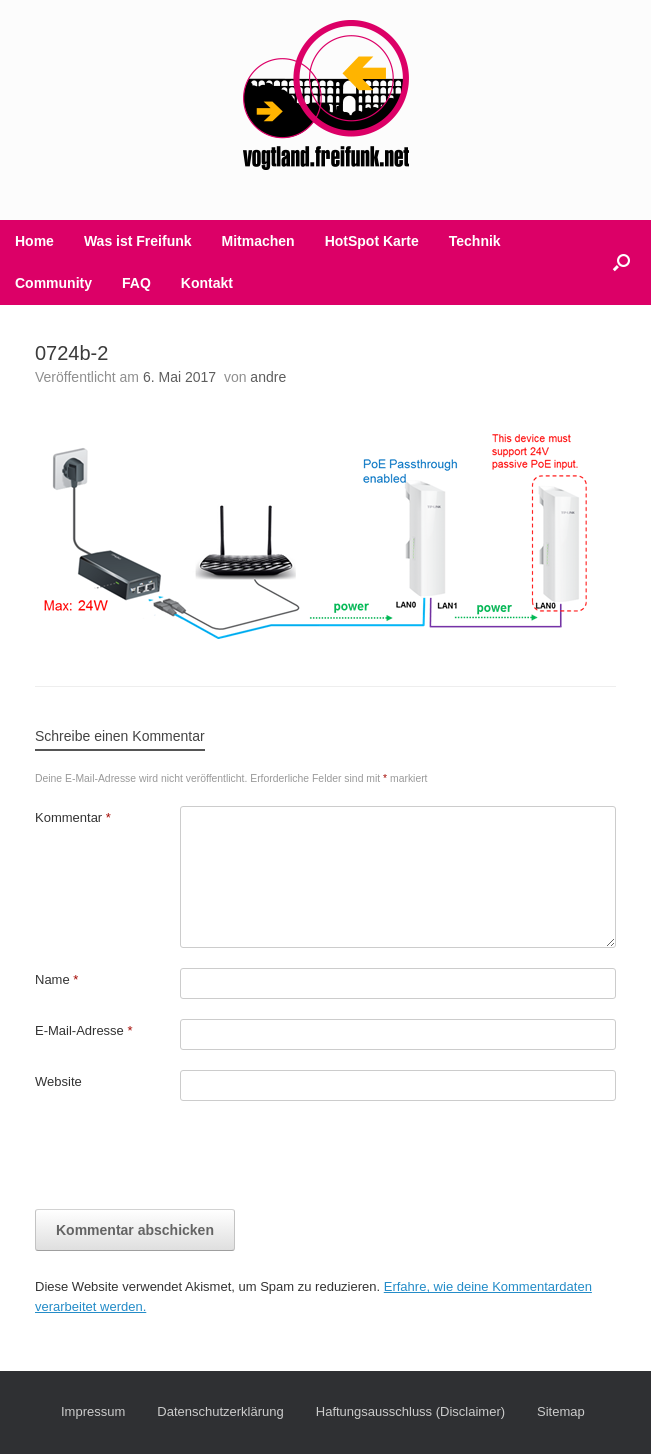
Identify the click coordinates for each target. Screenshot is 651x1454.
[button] (621, 262)
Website (58, 1081)
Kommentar (73, 817)
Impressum (93, 1411)
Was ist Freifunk (138, 241)
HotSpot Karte (372, 241)
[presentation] (187, 1160)
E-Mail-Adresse (84, 1030)
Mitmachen (258, 241)
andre (268, 377)
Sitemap (561, 1411)
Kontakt (207, 283)
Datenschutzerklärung (220, 1411)
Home (34, 241)
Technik (475, 241)
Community (53, 283)
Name (56, 979)
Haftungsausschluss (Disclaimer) (410, 1411)
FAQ (136, 283)
